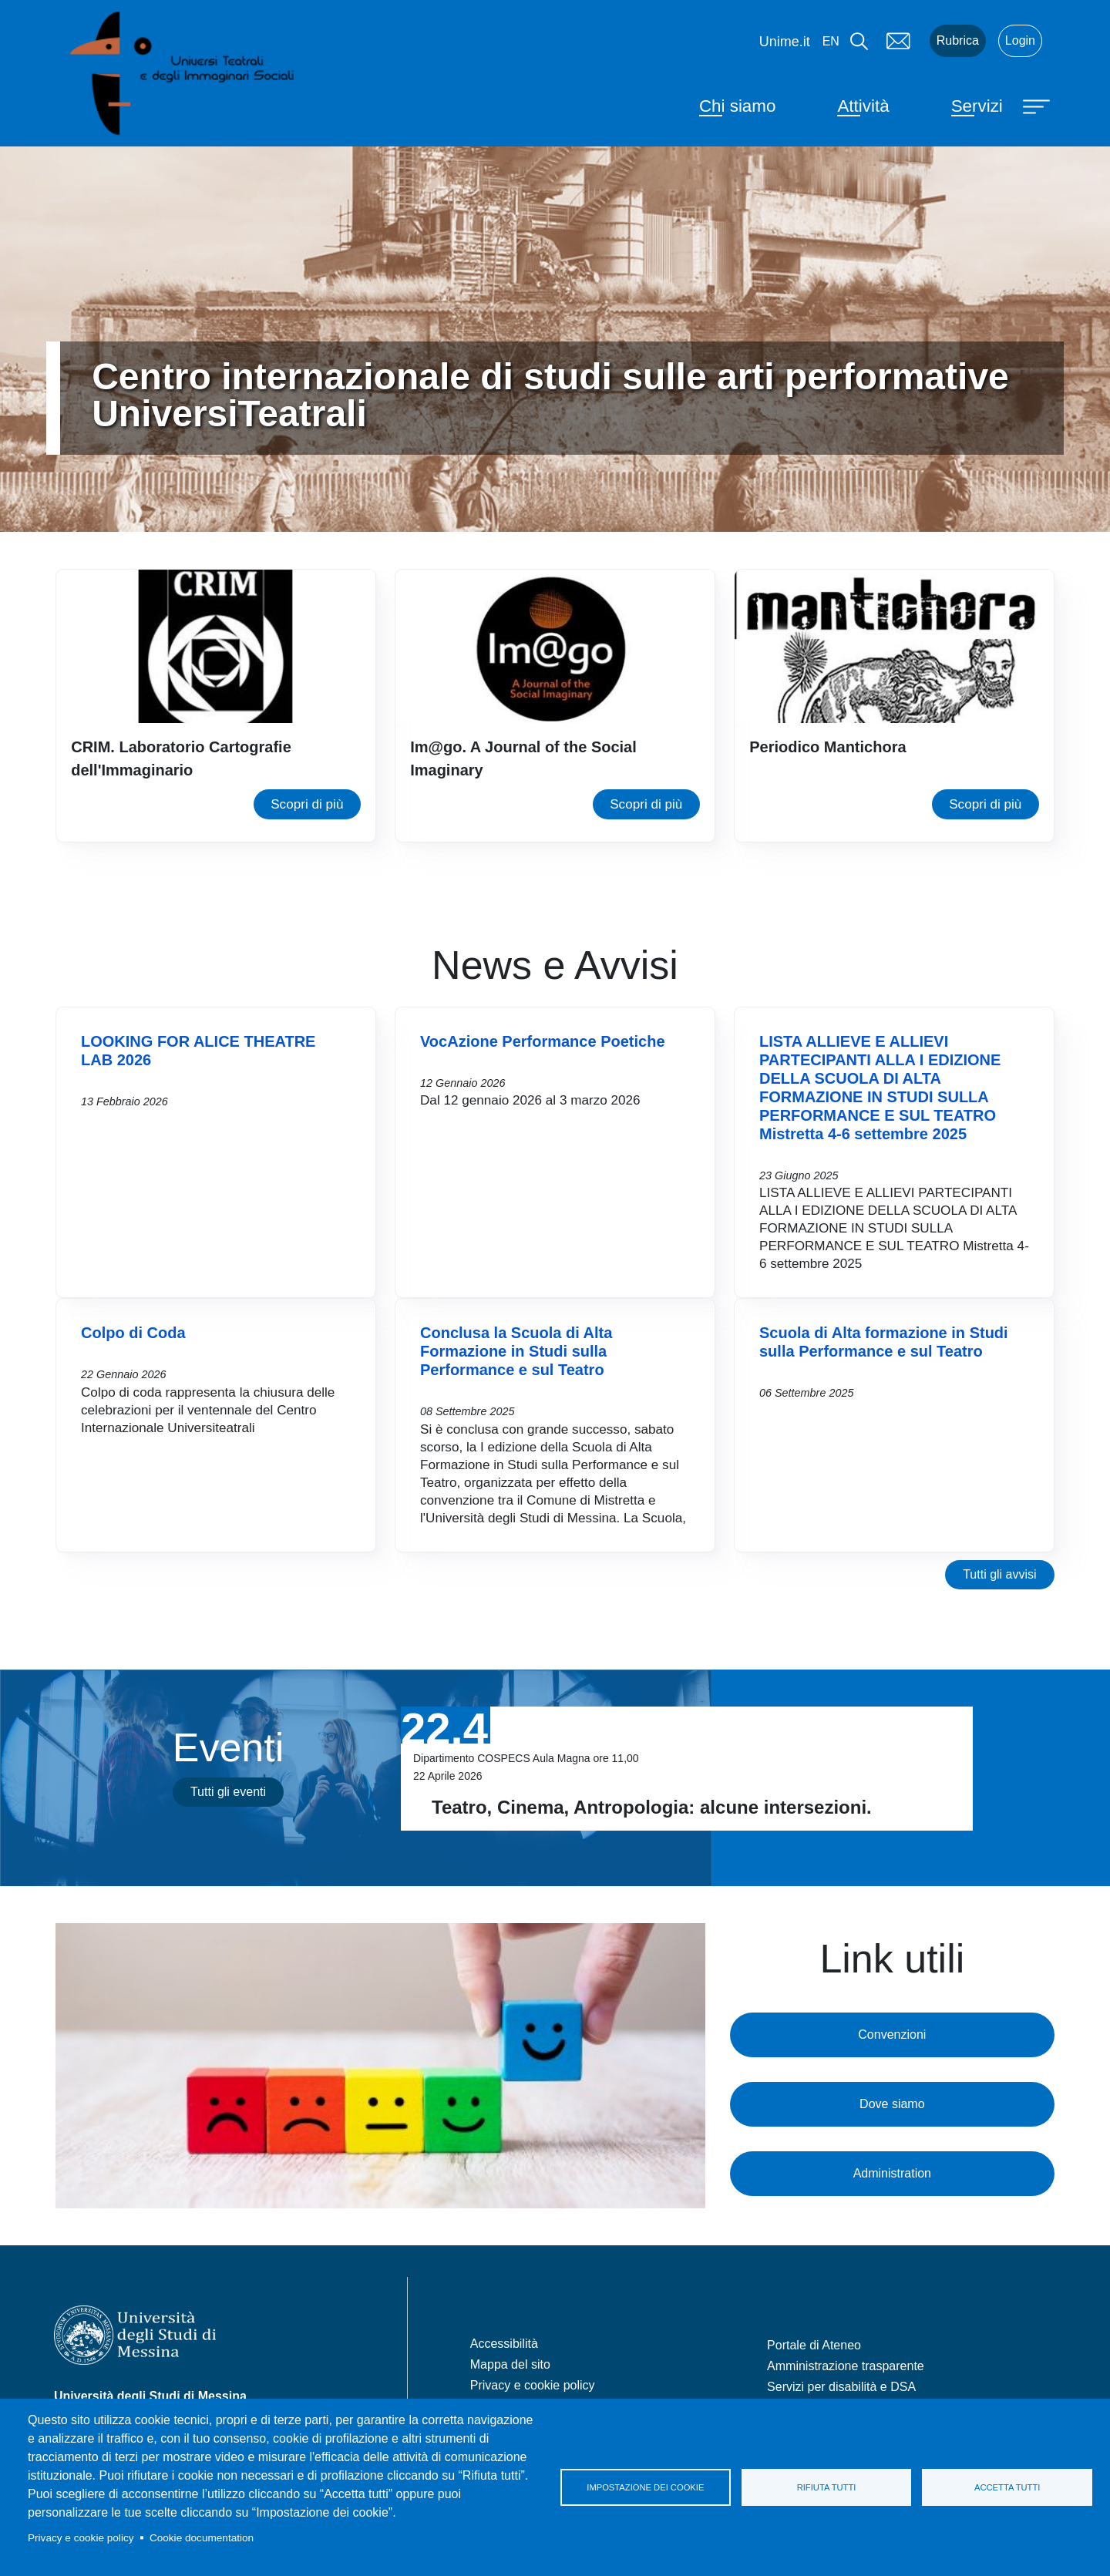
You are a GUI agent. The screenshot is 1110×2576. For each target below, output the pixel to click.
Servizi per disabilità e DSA (841, 2386)
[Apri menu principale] (1038, 106)
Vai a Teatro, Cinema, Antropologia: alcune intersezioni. (687, 1769)
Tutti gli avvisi (999, 1574)
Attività (863, 106)
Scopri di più (307, 804)
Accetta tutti (1007, 2487)
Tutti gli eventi (228, 1791)
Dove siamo (891, 2103)
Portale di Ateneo (814, 2345)
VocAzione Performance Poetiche (542, 1041)
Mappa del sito (510, 2364)
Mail (898, 41)
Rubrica (958, 40)
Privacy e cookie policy (81, 2538)
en (830, 41)
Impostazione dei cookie (645, 2487)
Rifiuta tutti (826, 2487)
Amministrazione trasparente (845, 2366)
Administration (892, 2173)
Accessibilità (504, 2343)
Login (1020, 40)
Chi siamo (737, 106)
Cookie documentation (202, 2538)
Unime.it (784, 41)
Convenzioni (892, 2034)
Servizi (977, 106)
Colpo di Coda (133, 1332)
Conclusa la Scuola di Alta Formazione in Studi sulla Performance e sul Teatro (516, 1351)
